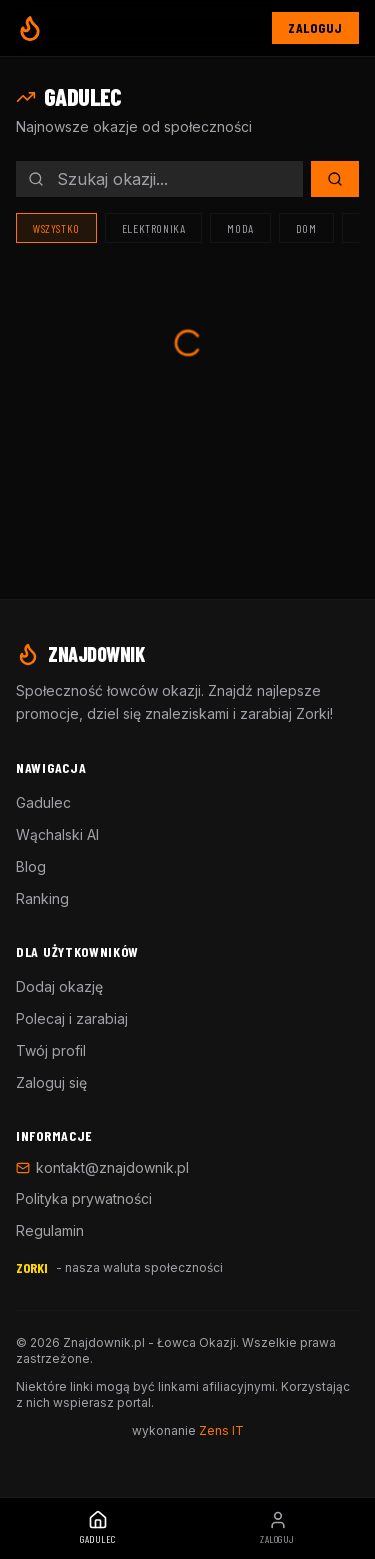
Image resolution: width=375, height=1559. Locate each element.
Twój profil (51, 1050)
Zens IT (221, 1430)
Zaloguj (315, 27)
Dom (306, 228)
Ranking (42, 898)
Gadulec (43, 802)
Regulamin (50, 1230)
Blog (31, 866)
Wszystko (56, 228)
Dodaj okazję (59, 986)
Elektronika (154, 228)
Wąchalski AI (57, 834)
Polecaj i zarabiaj (72, 1018)
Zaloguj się (51, 1082)
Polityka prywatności (84, 1198)
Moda (240, 228)
